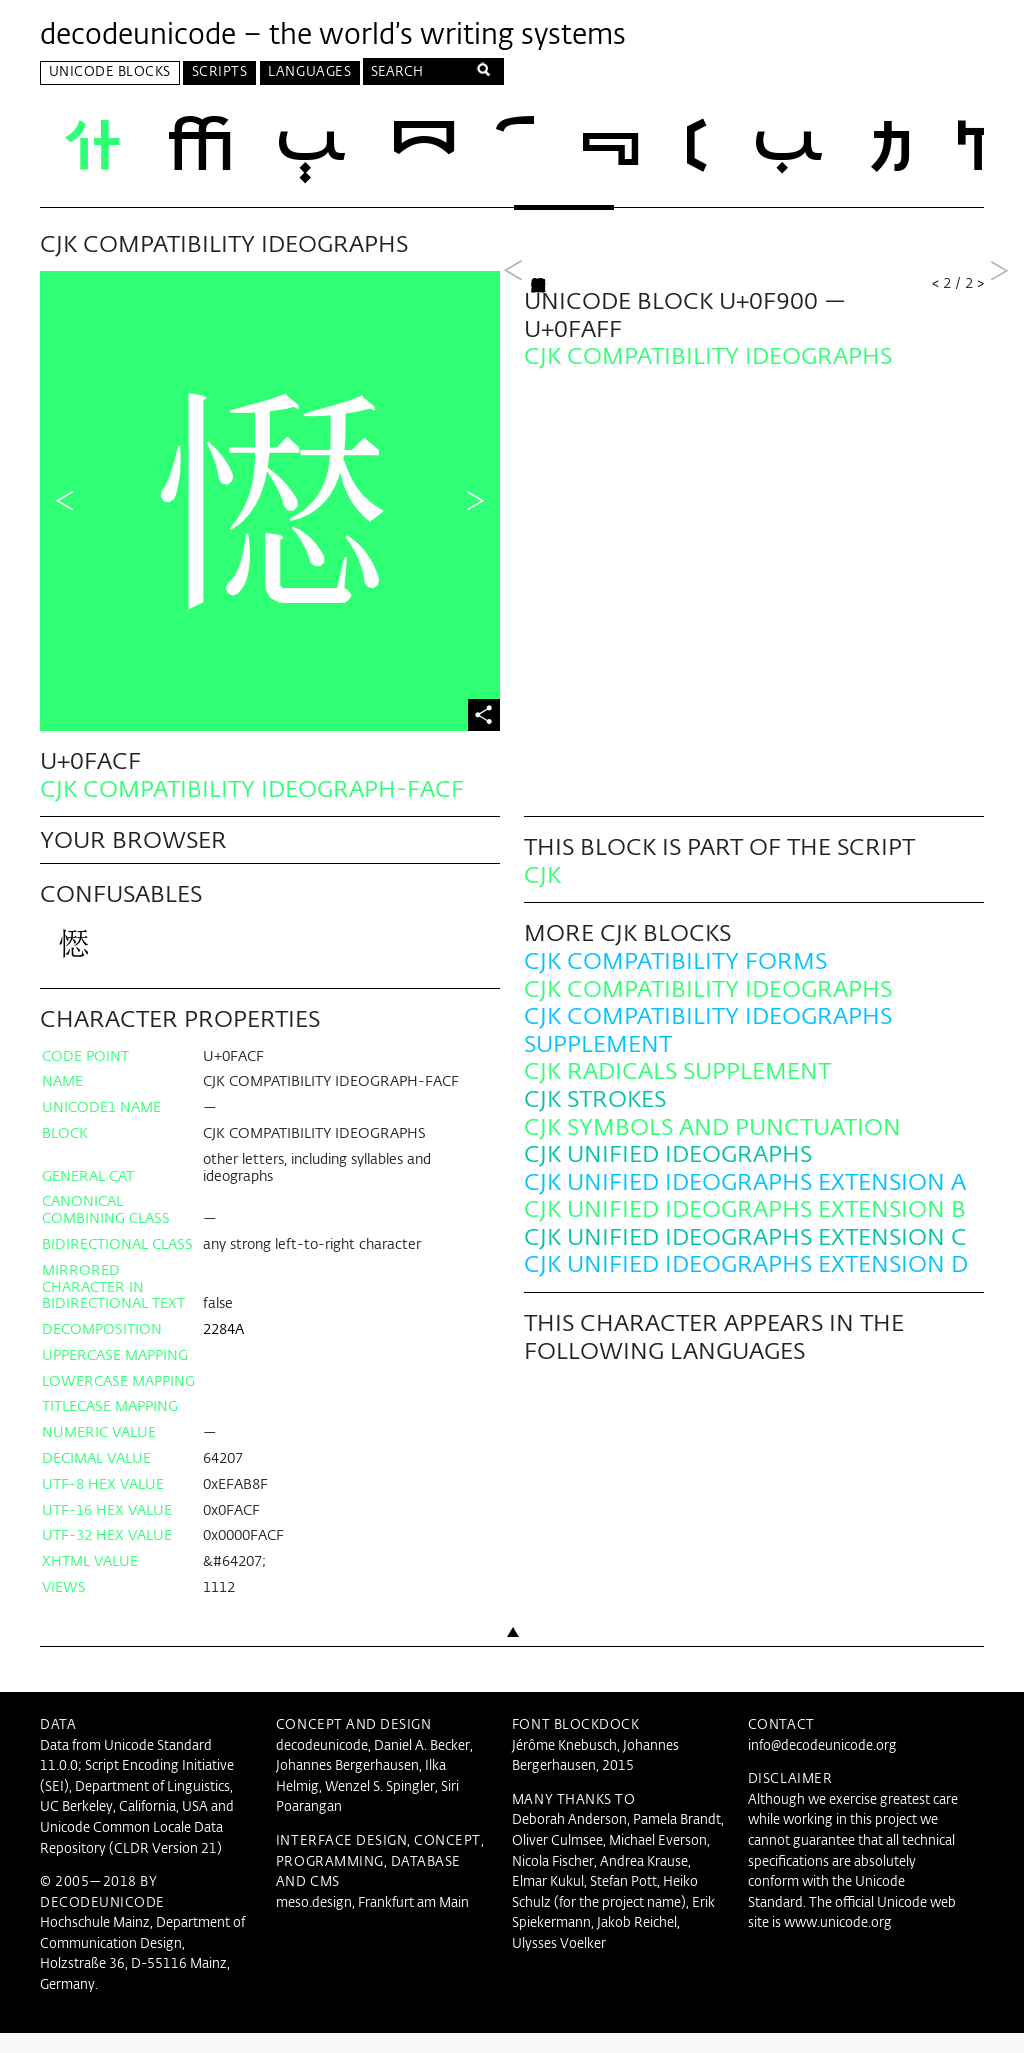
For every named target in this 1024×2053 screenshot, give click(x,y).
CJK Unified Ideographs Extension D (746, 1285)
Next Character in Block (475, 503)
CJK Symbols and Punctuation (712, 1147)
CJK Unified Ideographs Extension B (745, 1230)
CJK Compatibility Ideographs (708, 1009)
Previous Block (513, 503)
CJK (542, 896)
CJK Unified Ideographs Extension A (745, 1203)
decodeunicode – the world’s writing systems (333, 36)
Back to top (512, 1689)
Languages (309, 72)
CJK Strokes (595, 1120)
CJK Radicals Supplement (677, 1092)
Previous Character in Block (65, 503)
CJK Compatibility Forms (675, 982)
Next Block (999, 503)
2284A (223, 1350)
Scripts (220, 72)
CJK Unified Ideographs (668, 1175)
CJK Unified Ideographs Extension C (745, 1258)
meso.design (314, 1923)
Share (484, 718)
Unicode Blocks (110, 72)
